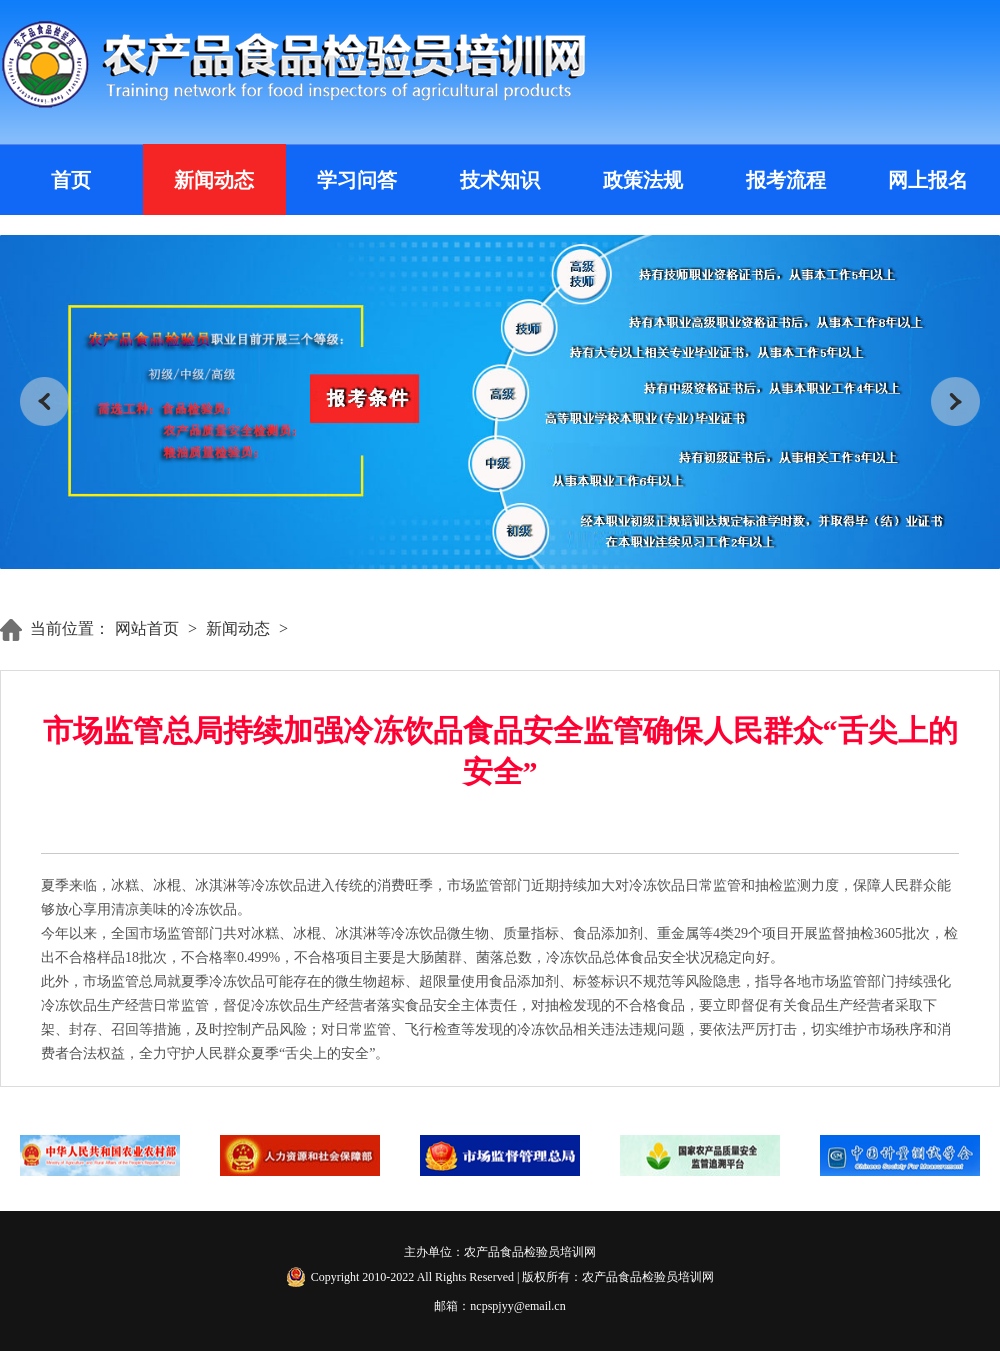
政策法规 (643, 180)
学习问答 (357, 180)
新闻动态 (214, 180)
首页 (71, 180)
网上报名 (928, 180)
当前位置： (70, 628)
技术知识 (500, 180)
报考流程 (786, 180)
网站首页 (147, 628)
